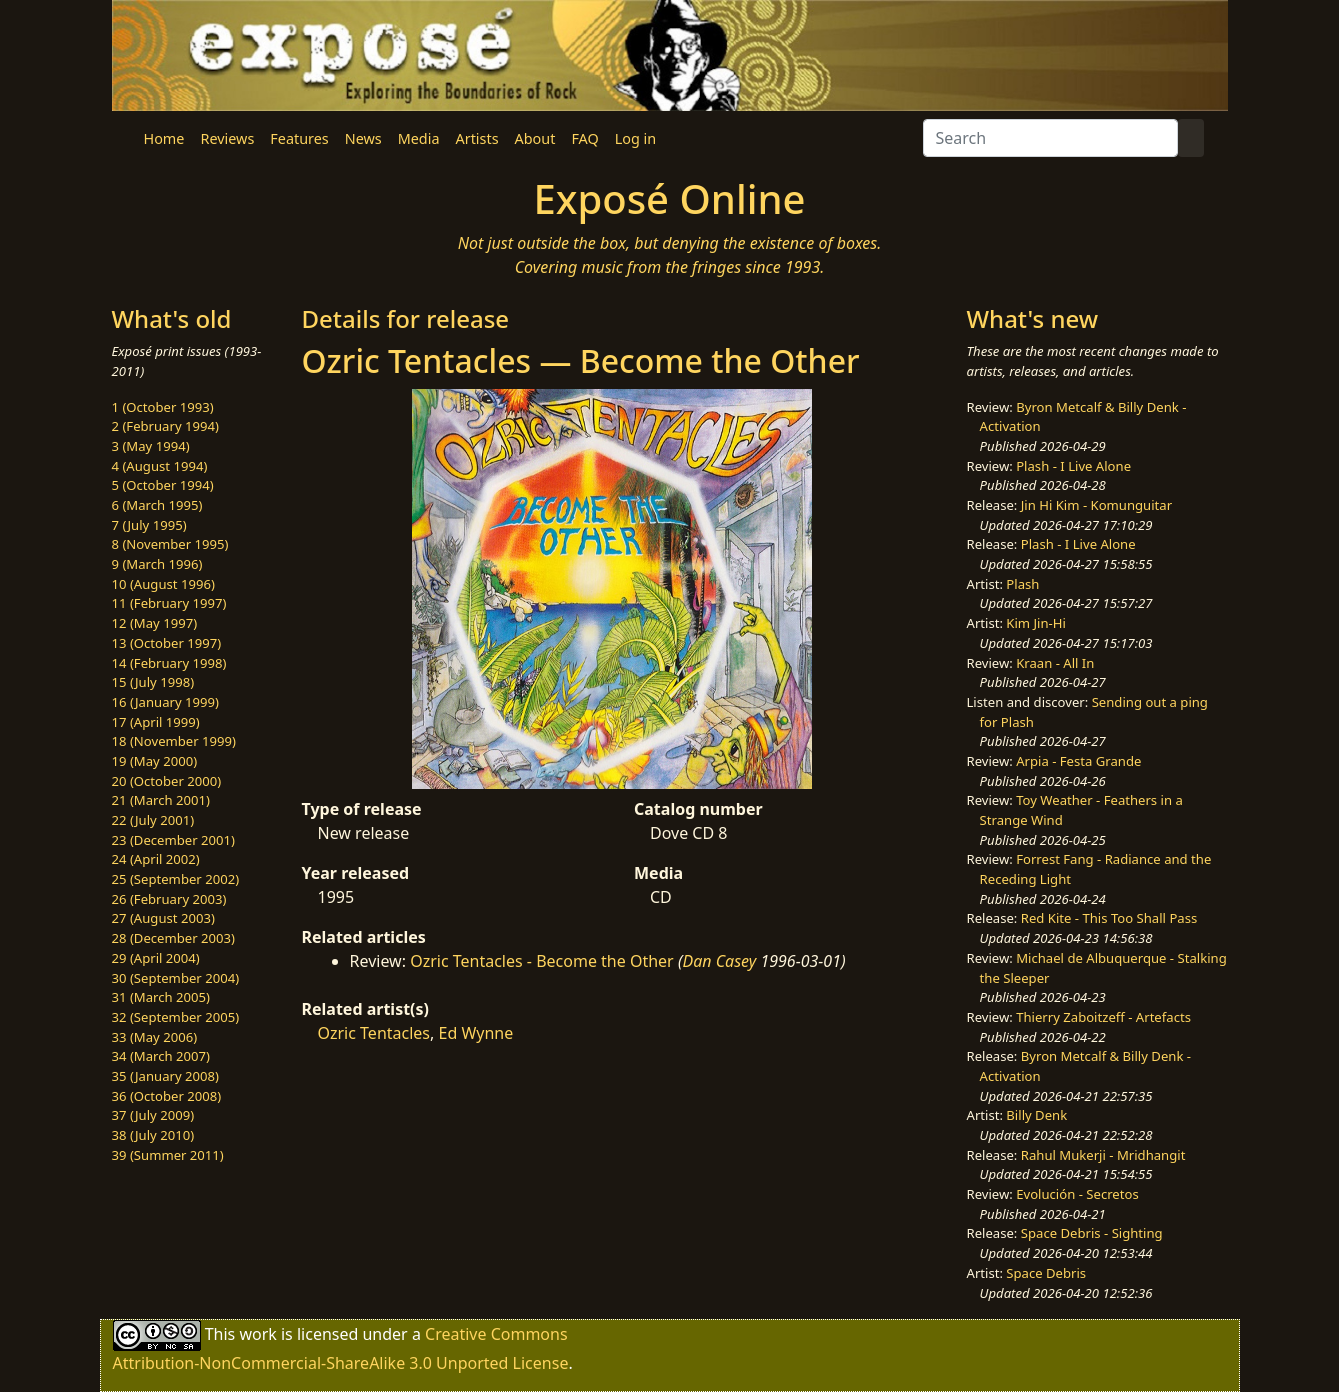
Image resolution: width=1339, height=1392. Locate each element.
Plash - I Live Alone (1073, 466)
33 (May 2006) (155, 1037)
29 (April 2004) (156, 958)
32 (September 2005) (176, 1017)
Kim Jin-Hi (1036, 623)
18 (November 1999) (174, 741)
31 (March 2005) (161, 997)
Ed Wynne (475, 1033)
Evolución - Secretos (1077, 1194)
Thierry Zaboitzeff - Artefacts (1103, 1017)
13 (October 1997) (167, 643)
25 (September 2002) (176, 879)
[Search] (1050, 138)
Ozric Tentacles (374, 1033)
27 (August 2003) (163, 918)
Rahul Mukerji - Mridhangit (1103, 1155)
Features (299, 138)
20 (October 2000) (167, 781)
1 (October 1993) (163, 407)
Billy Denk (1036, 1115)
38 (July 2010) (153, 1135)
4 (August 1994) (160, 466)
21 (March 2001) (161, 800)
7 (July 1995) (149, 525)
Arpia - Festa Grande (1078, 761)
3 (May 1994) (151, 446)
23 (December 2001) (173, 840)
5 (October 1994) (163, 485)
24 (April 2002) (156, 859)
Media (419, 138)
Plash (1022, 584)
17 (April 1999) (156, 722)
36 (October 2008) (167, 1096)
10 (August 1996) (163, 584)
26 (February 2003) (169, 899)
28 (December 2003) (173, 938)
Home (164, 138)
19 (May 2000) (155, 761)
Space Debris (1046, 1273)
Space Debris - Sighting (1092, 1233)
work (257, 1334)
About (535, 138)
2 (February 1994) (165, 426)
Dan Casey (720, 961)
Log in (635, 138)
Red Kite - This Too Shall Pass (1109, 918)
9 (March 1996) (157, 564)
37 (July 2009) (153, 1115)
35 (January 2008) (165, 1076)
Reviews (227, 138)
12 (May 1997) (155, 623)
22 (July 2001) (153, 820)
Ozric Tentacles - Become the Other (542, 961)
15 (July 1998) (153, 682)
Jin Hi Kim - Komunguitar (1096, 505)
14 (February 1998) (169, 663)
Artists (477, 138)
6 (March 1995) (157, 505)
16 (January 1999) (165, 702)
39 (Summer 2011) (168, 1155)
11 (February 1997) (169, 603)
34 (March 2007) (161, 1056)
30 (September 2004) (176, 978)
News (363, 138)
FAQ (584, 138)
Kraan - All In (1055, 663)
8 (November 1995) (170, 544)
